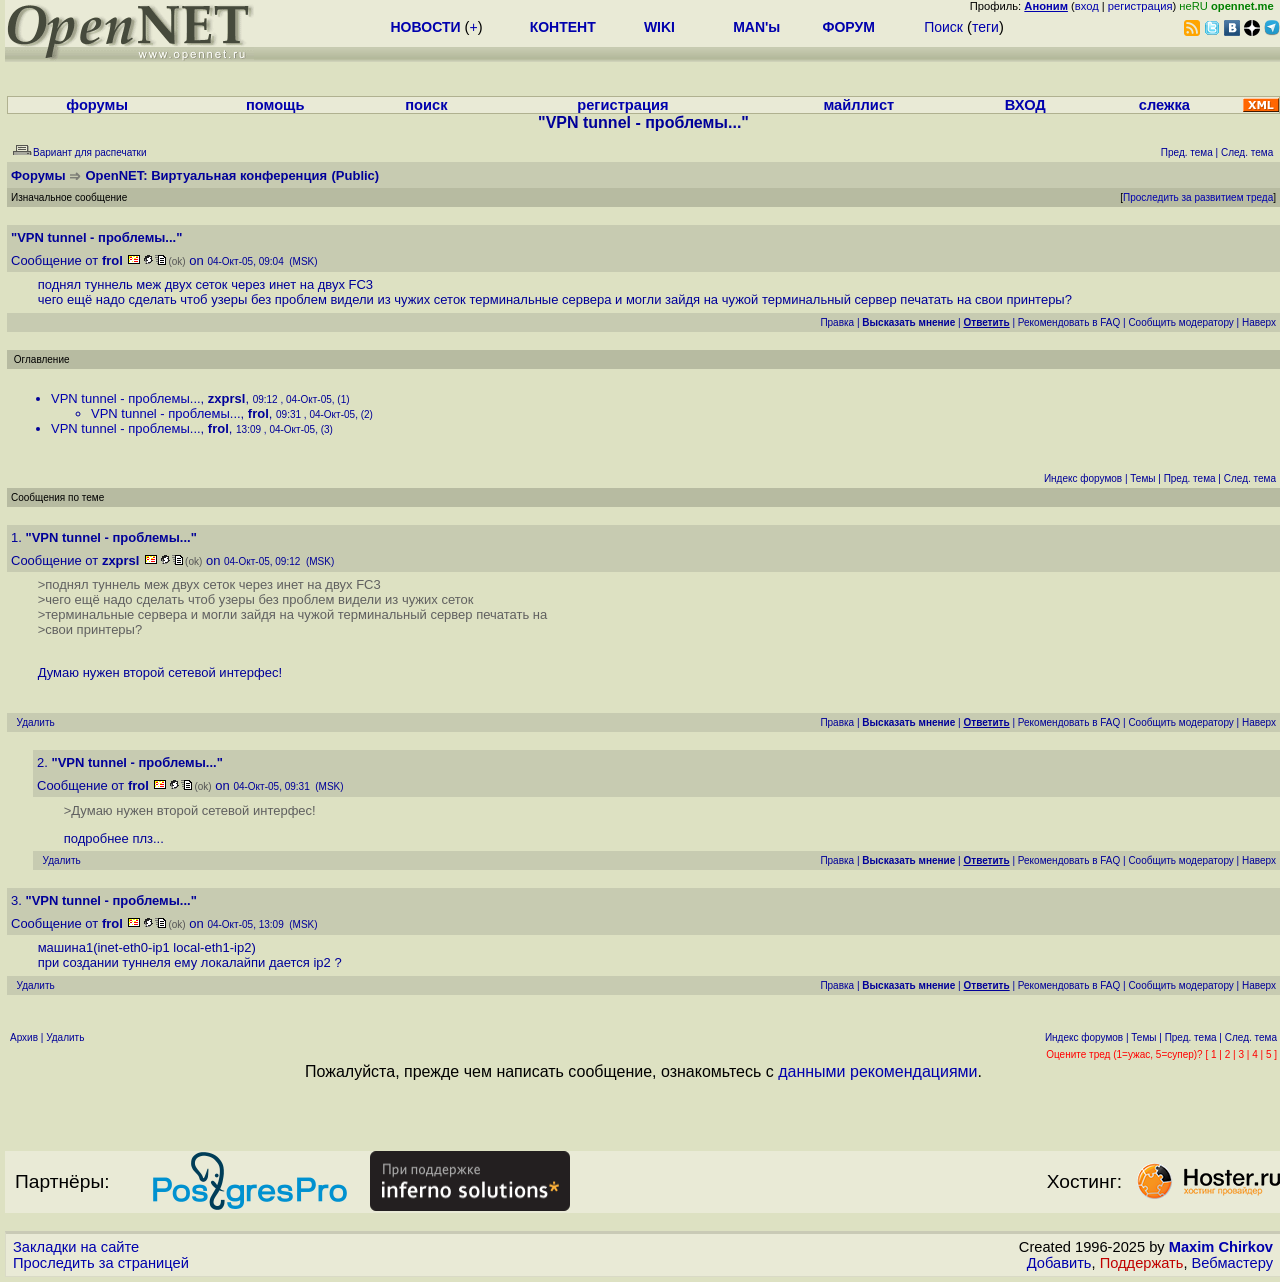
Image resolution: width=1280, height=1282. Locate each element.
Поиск (943, 27)
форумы (97, 105)
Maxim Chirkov (1221, 1247)
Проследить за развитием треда (1198, 197)
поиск (426, 105)
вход (1087, 6)
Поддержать (1142, 1263)
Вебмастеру (1232, 1263)
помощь (275, 105)
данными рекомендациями (877, 1071)
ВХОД (1025, 105)
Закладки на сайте (76, 1247)
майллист (858, 105)
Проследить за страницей (101, 1263)
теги (985, 27)
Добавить (1059, 1263)
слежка (1164, 105)
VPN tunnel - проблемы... (126, 398)
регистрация (1140, 6)
